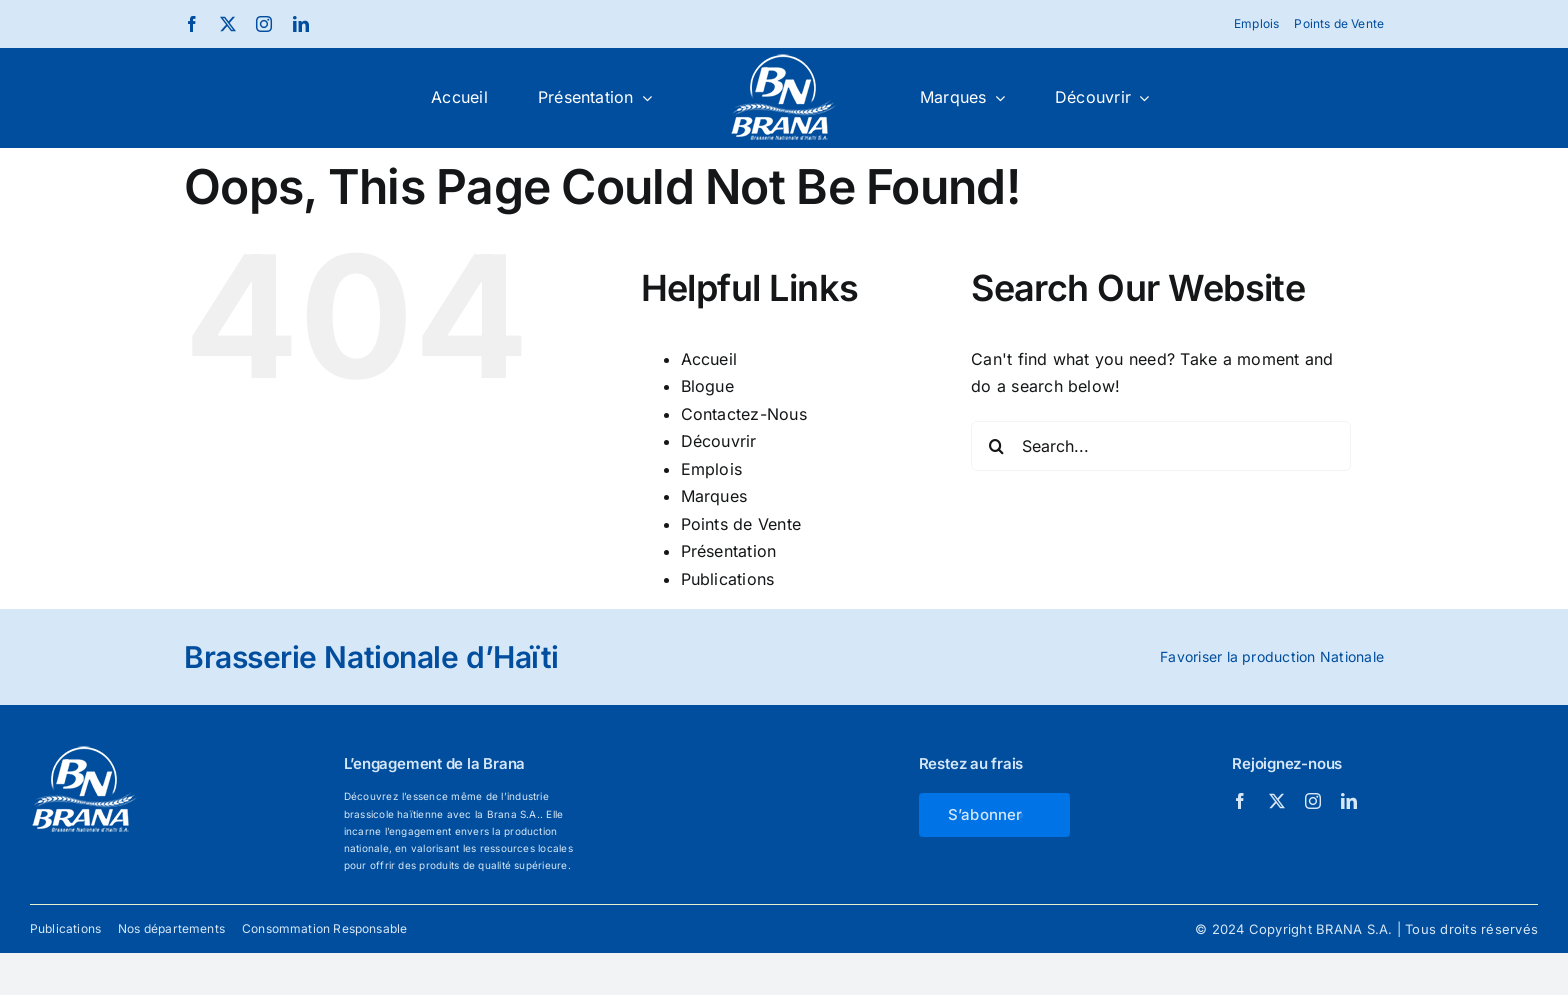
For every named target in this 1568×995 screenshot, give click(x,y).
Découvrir (719, 441)
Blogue (707, 386)
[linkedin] (301, 24)
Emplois (712, 469)
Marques (714, 496)
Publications (728, 579)
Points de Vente (741, 524)
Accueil (709, 359)
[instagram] (264, 24)
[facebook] (192, 24)
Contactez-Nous (744, 414)
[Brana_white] (784, 61)
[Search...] (1161, 446)
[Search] (996, 446)
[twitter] (228, 24)
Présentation (729, 551)
